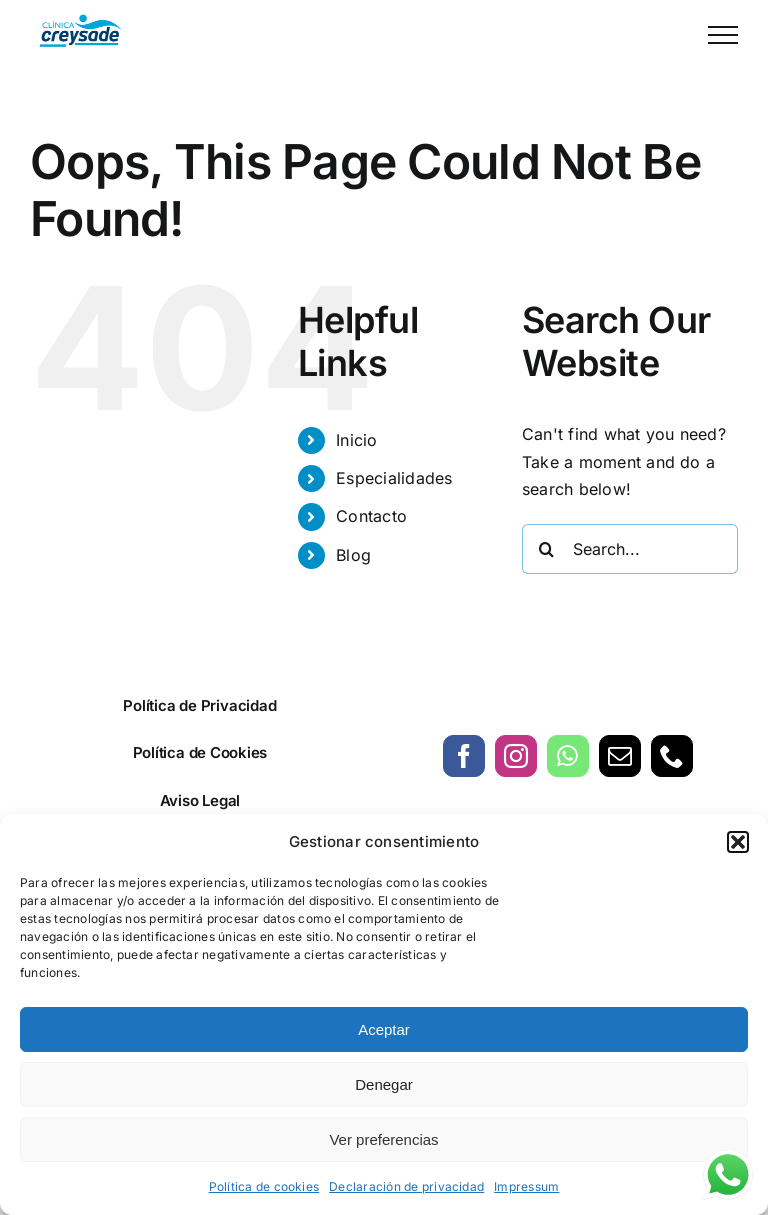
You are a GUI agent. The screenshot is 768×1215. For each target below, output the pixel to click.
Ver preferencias (383, 1139)
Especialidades (394, 478)
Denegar (384, 1084)
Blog (353, 555)
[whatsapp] (568, 756)
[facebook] (464, 756)
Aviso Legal (200, 800)
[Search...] (630, 549)
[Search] (547, 549)
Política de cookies (264, 1186)
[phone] (672, 756)
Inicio (356, 440)
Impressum (526, 1186)
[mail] (620, 756)
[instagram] (516, 756)
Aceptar (384, 1029)
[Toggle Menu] (723, 35)
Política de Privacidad (199, 705)
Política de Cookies (200, 752)
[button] (738, 842)
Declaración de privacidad (406, 1186)
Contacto (371, 516)
